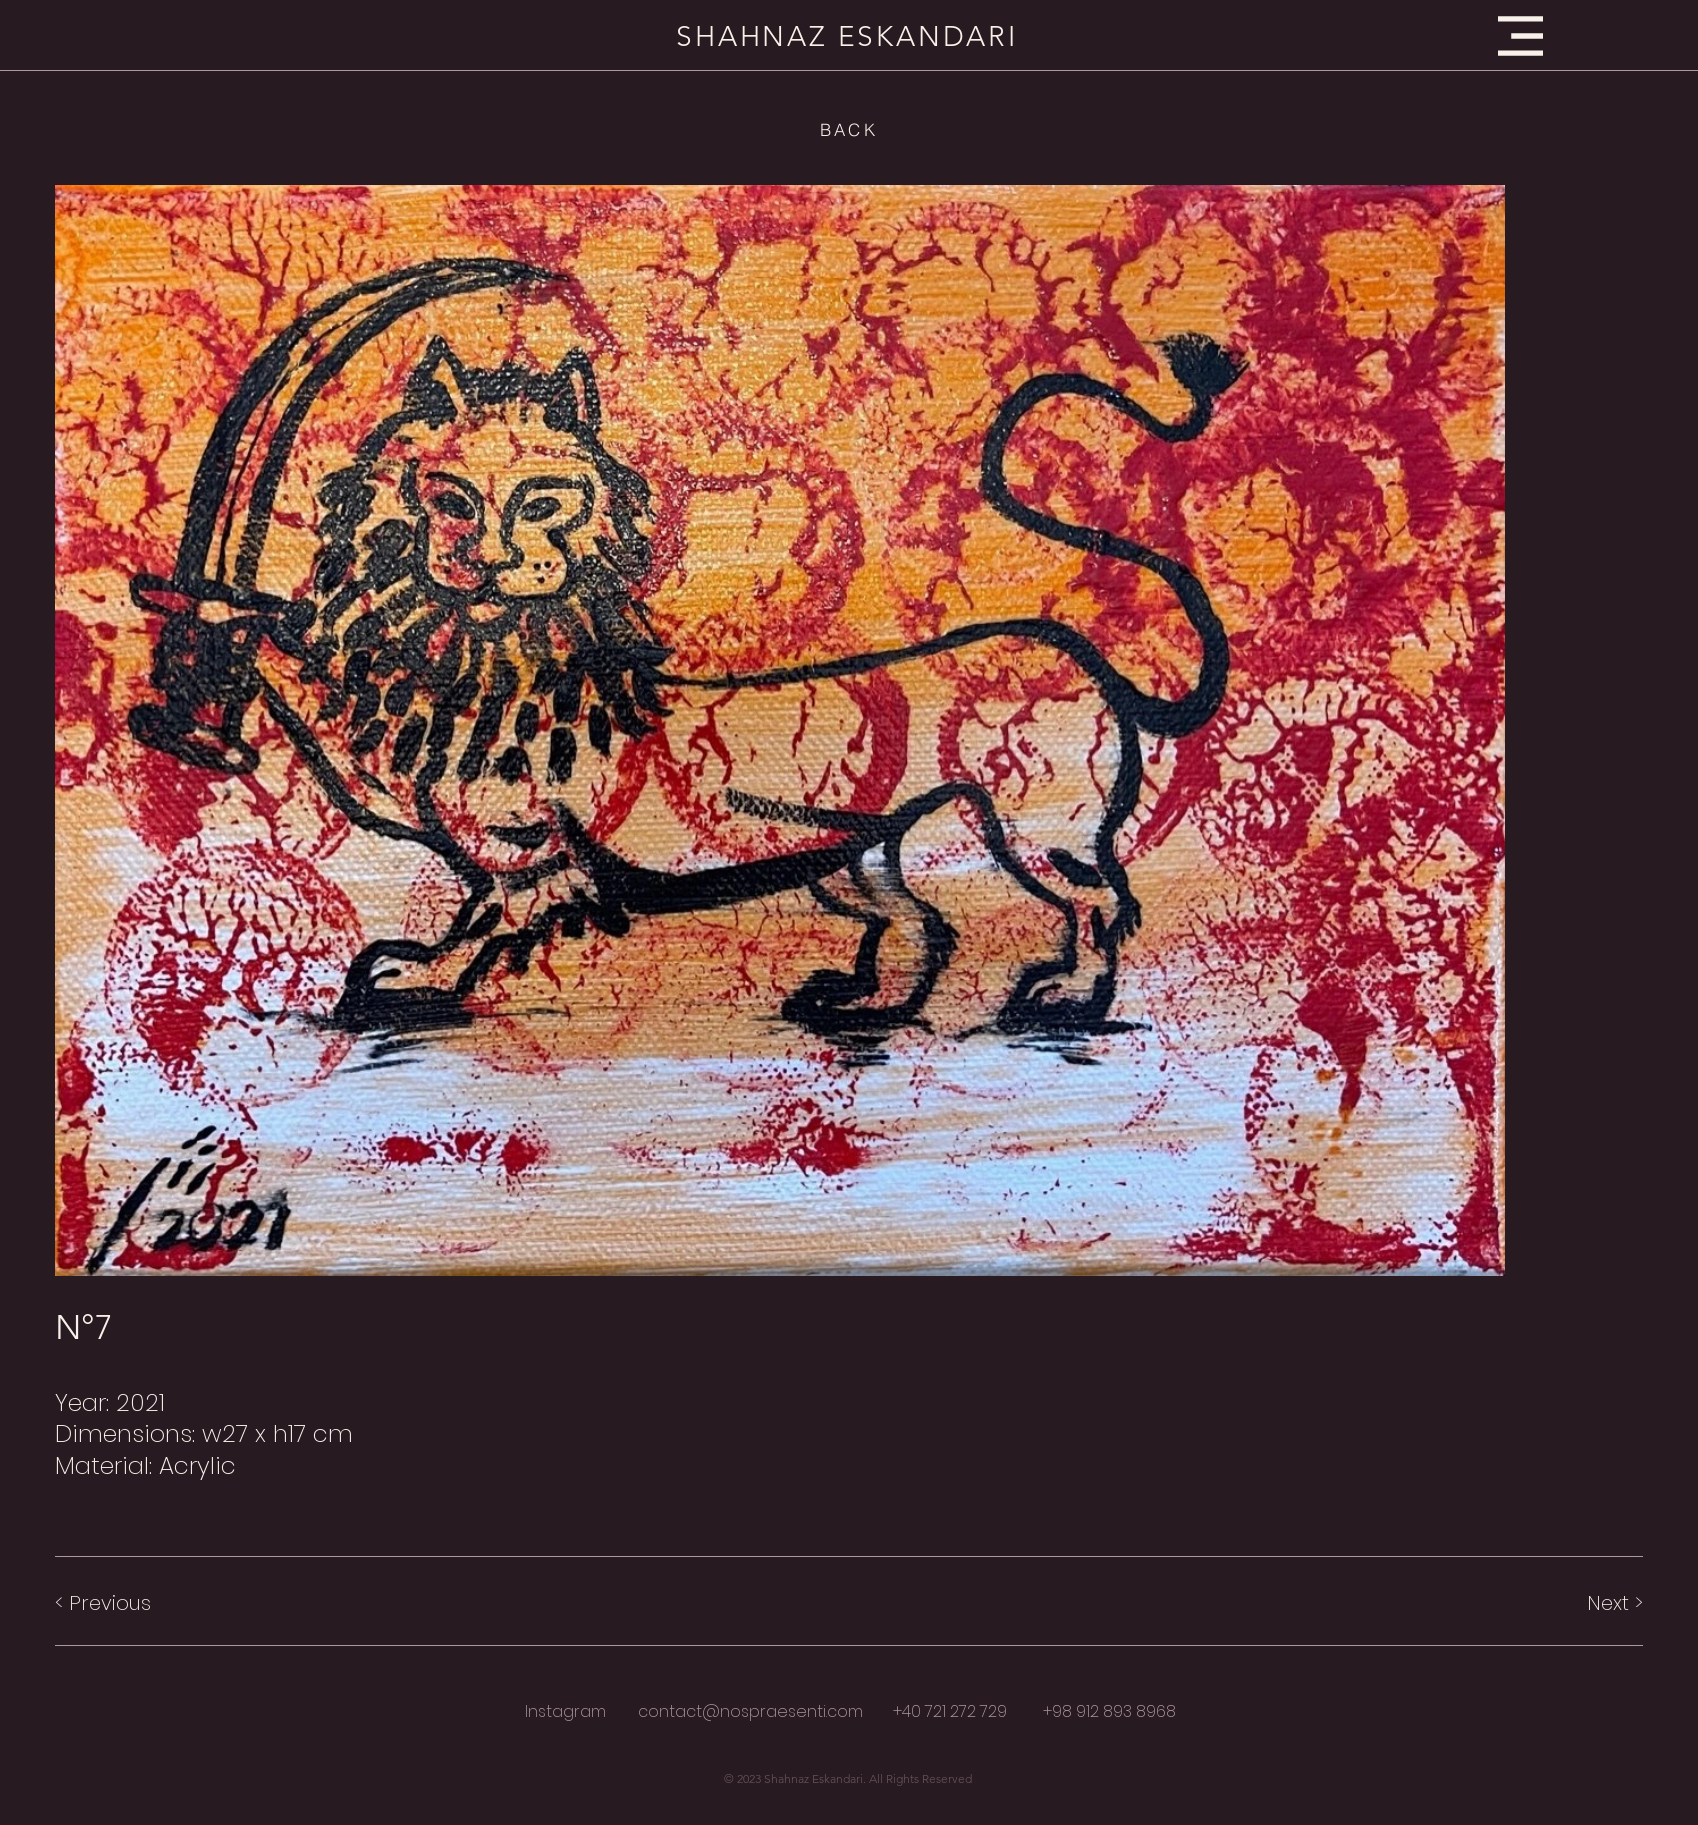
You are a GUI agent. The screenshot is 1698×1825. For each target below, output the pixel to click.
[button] (1520, 36)
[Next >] (1572, 1603)
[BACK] (849, 129)
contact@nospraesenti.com (750, 1711)
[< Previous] (126, 1603)
